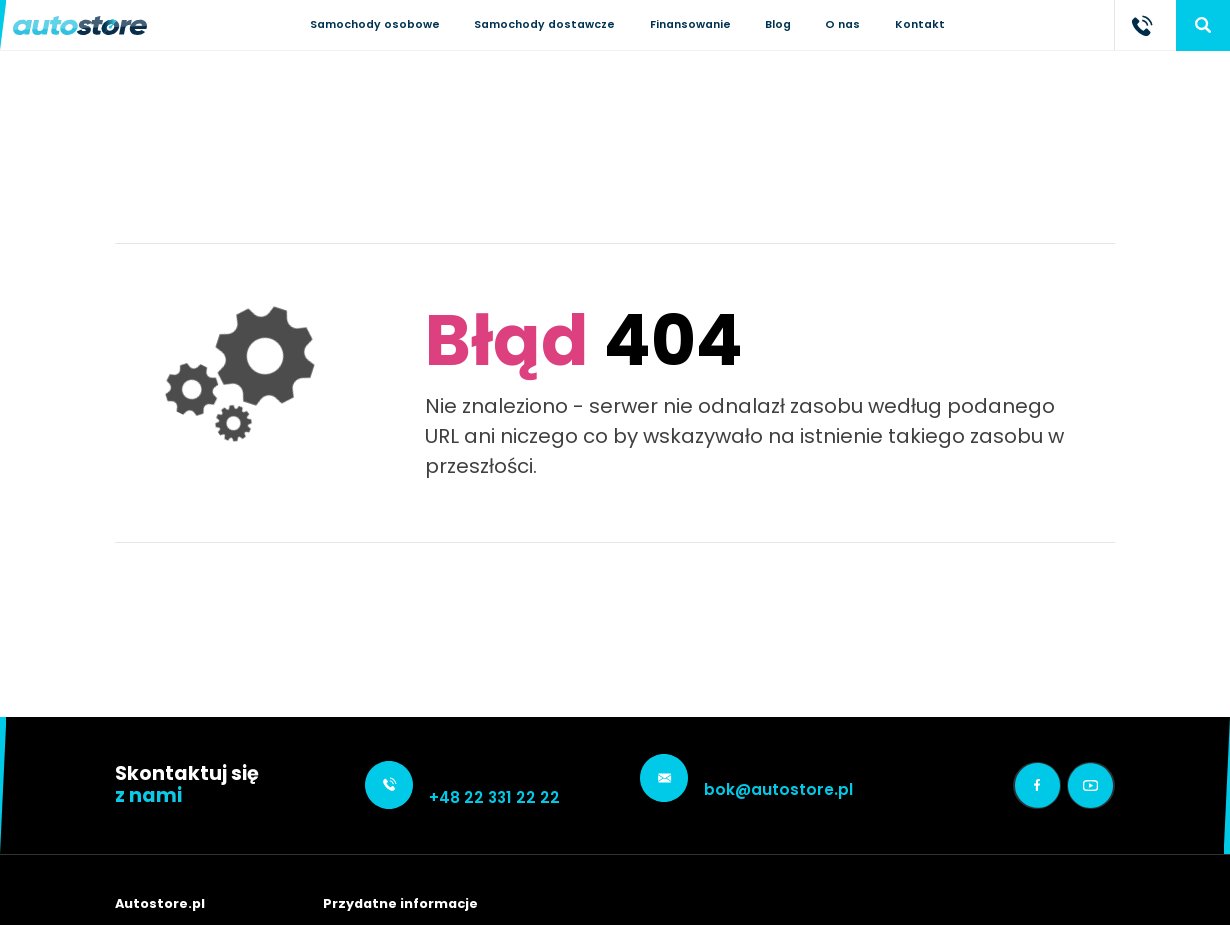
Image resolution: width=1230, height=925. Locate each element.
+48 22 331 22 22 (494, 797)
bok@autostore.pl (778, 789)
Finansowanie (690, 24)
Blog (778, 24)
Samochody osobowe (375, 24)
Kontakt (920, 24)
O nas (842, 24)
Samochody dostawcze (544, 24)
